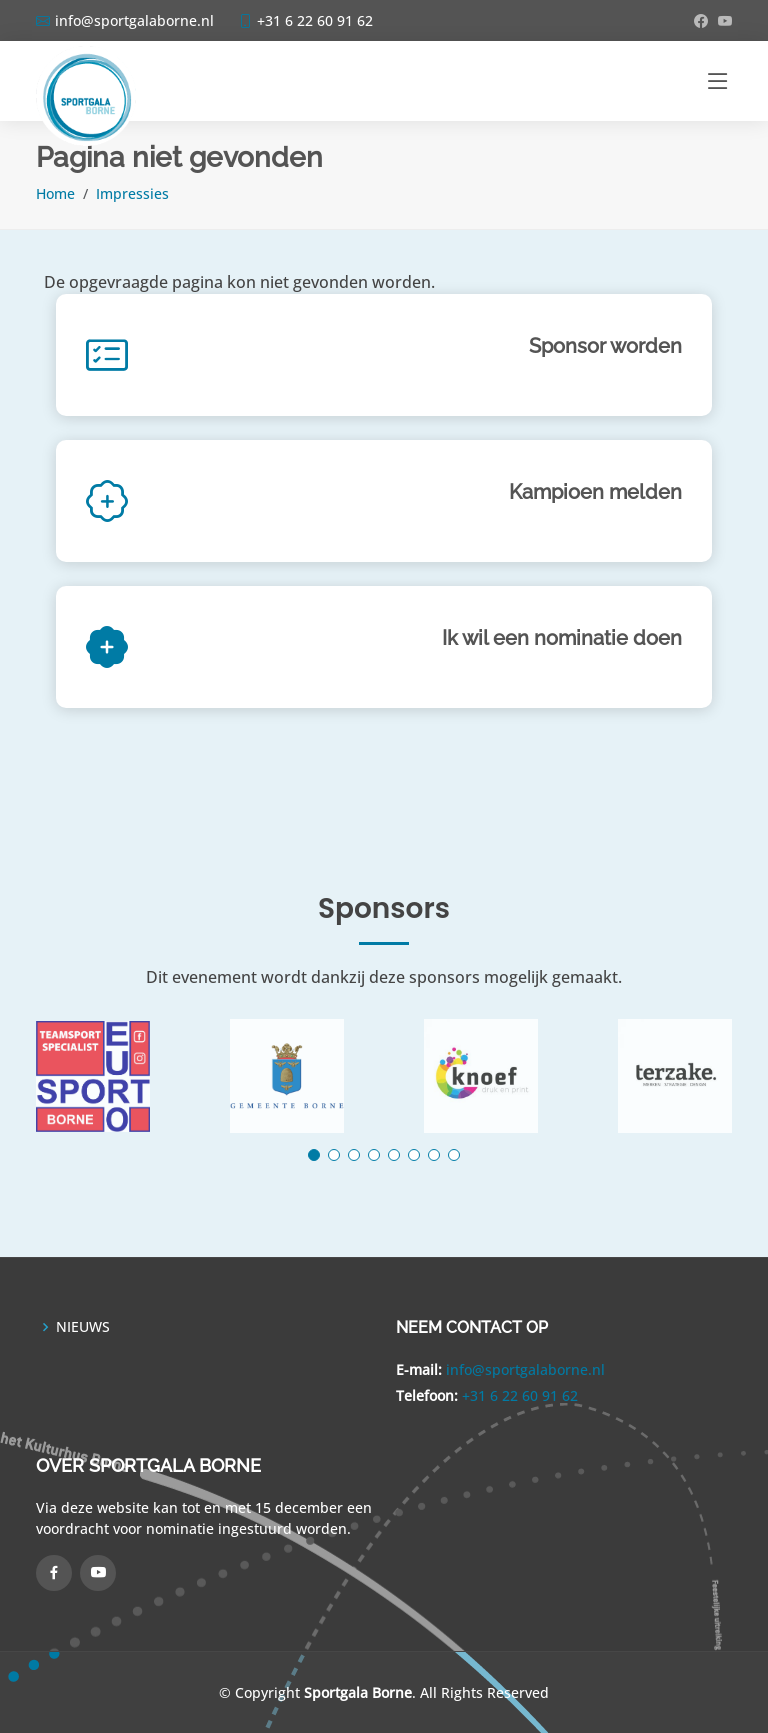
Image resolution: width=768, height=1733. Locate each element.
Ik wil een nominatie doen (562, 638)
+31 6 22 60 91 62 (520, 1395)
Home (55, 193)
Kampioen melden (595, 492)
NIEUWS (83, 1327)
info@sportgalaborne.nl (525, 1369)
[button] (314, 1155)
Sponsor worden (605, 346)
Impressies (132, 193)
